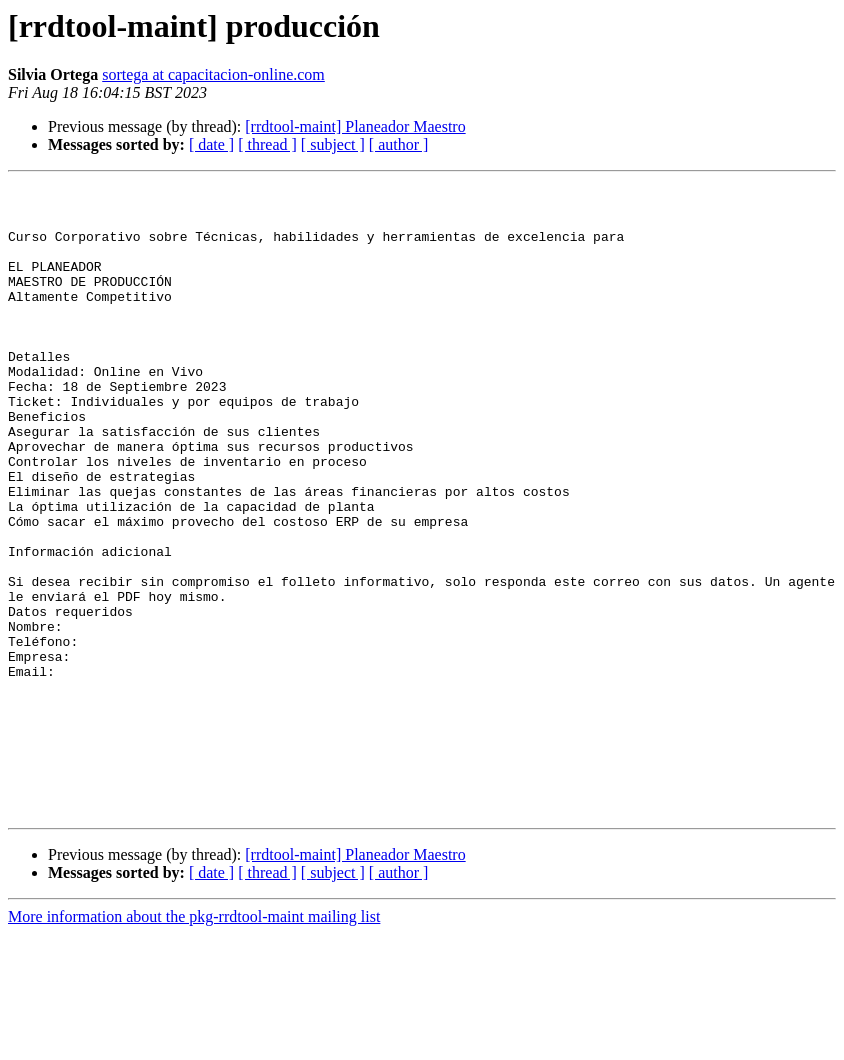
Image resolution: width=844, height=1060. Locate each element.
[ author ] (399, 144)
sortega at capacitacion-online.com (213, 74)
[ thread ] (267, 144)
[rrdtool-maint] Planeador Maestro (355, 126)
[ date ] (211, 144)
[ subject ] (333, 144)
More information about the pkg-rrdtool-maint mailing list (194, 1042)
